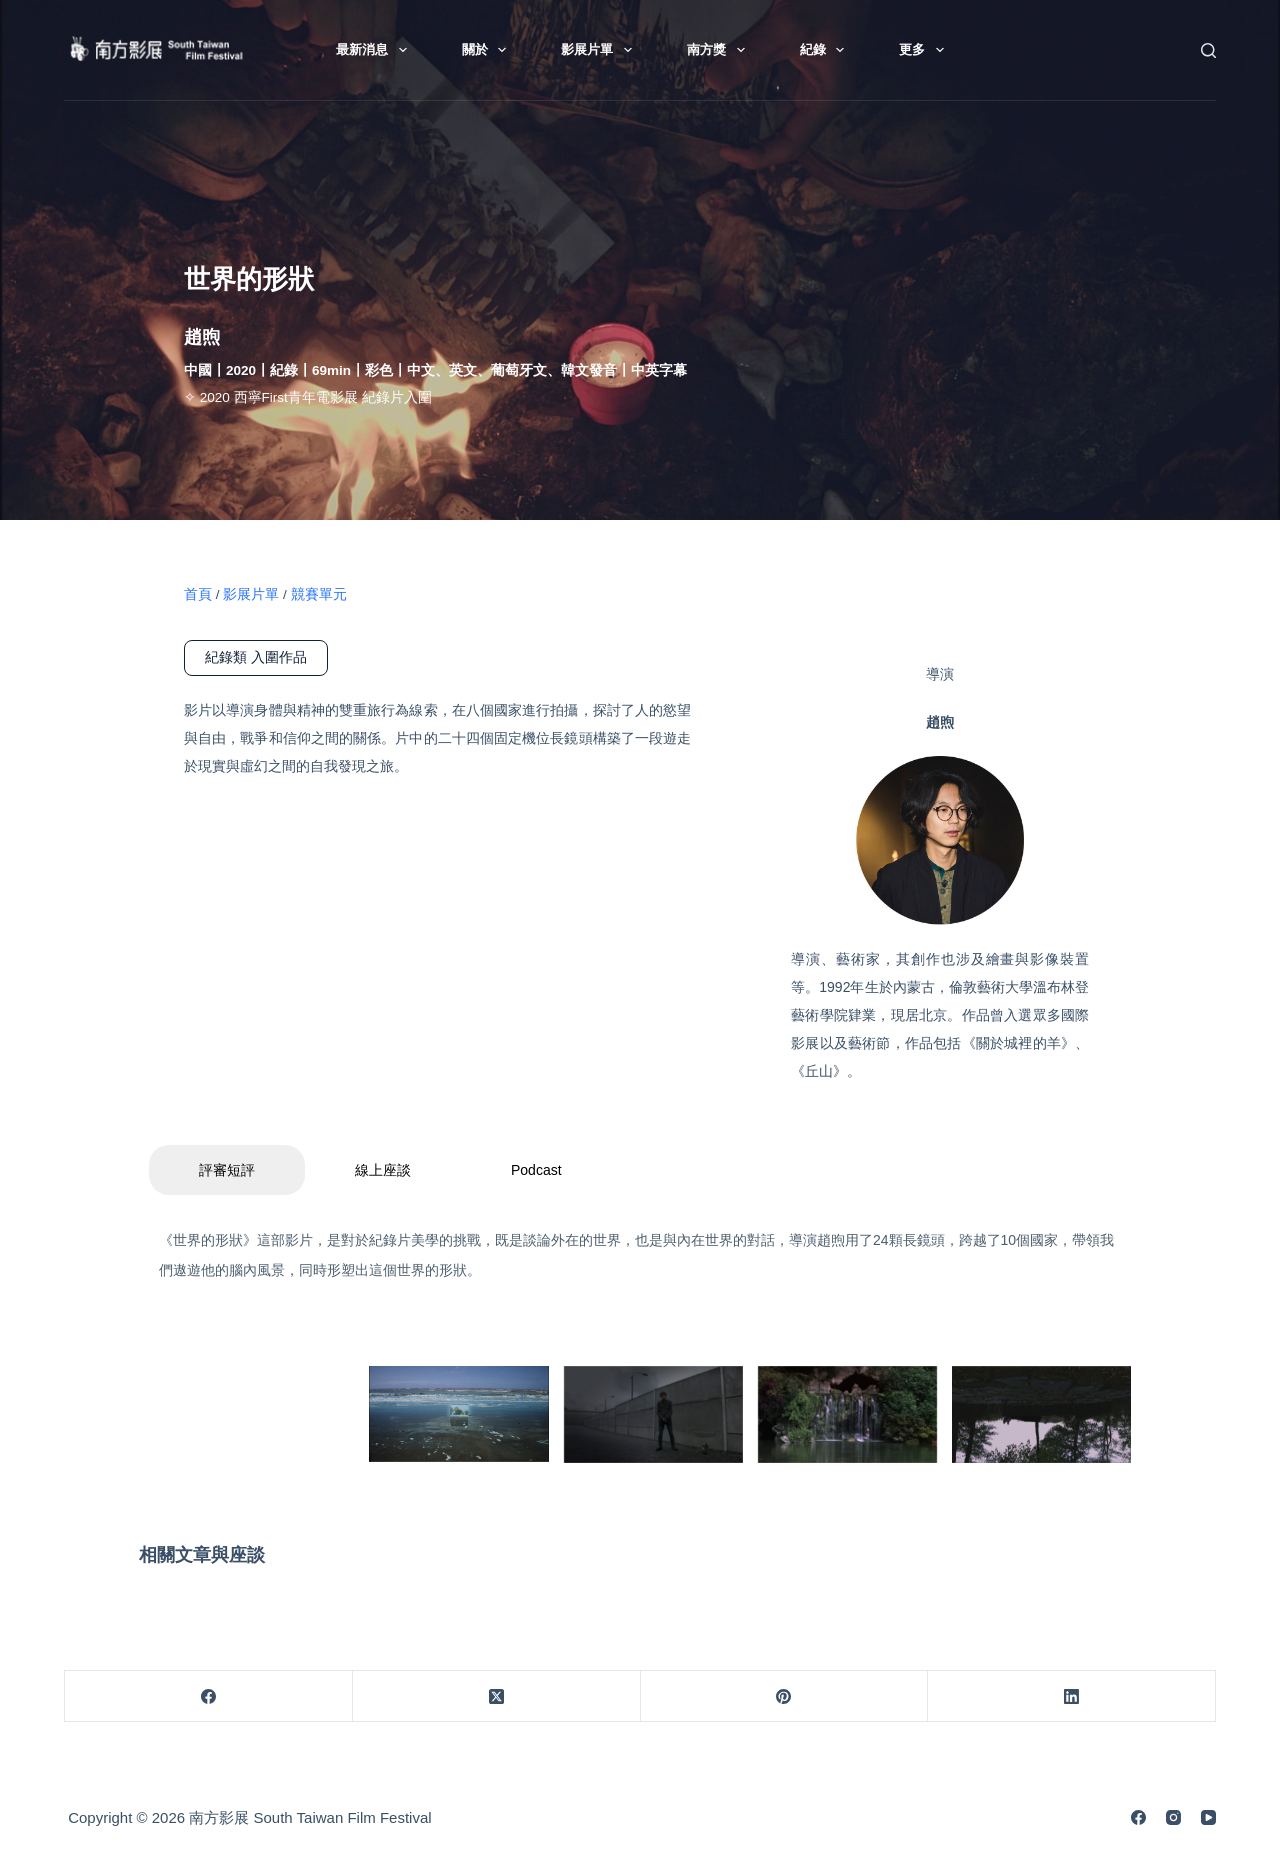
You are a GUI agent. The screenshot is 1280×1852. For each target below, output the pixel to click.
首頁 (198, 594)
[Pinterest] (785, 1696)
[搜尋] (1208, 50)
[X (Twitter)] (497, 1696)
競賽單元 (319, 594)
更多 (925, 50)
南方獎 (720, 50)
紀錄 (826, 50)
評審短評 (227, 1170)
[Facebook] (209, 1696)
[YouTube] (1208, 1817)
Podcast (536, 1170)
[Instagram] (1173, 1817)
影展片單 (600, 50)
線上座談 (383, 1170)
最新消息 (375, 50)
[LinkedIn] (1072, 1696)
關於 (488, 50)
